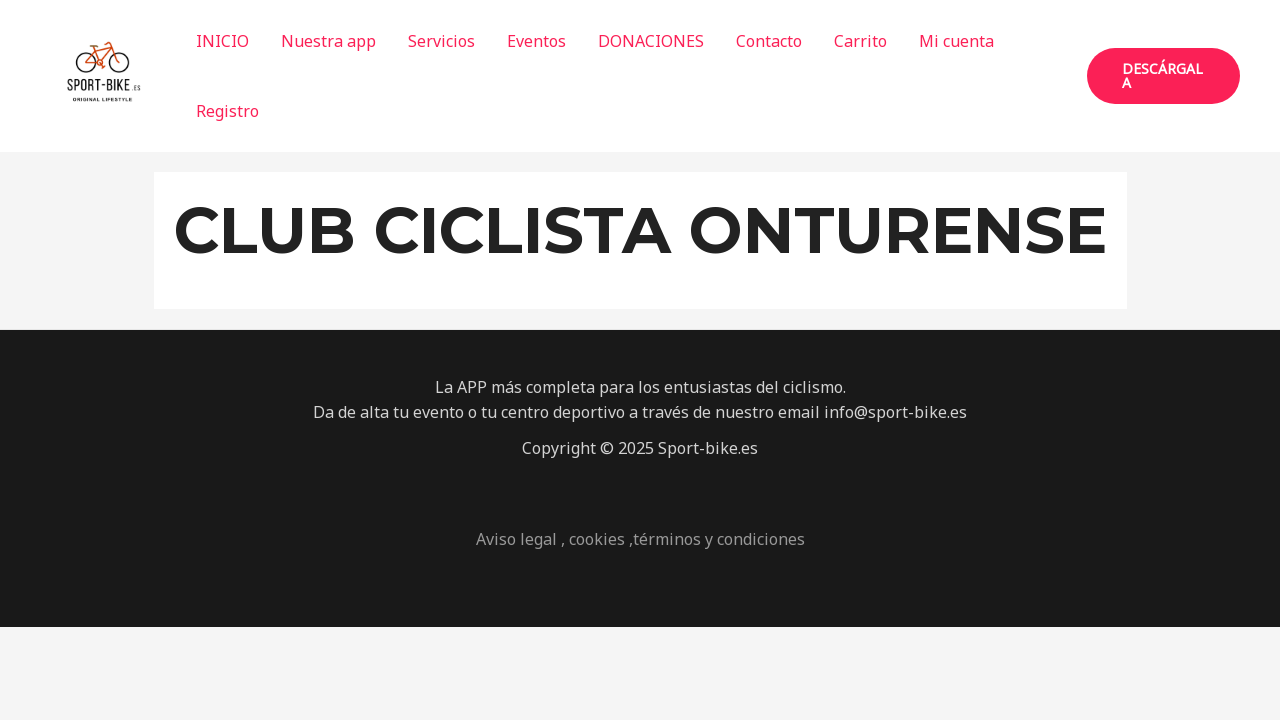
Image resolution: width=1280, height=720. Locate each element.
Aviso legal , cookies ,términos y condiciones (640, 539)
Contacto (769, 41)
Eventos (536, 41)
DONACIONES (651, 41)
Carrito (860, 41)
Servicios (441, 41)
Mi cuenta (956, 41)
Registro (227, 111)
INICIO (222, 41)
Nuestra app (328, 41)
